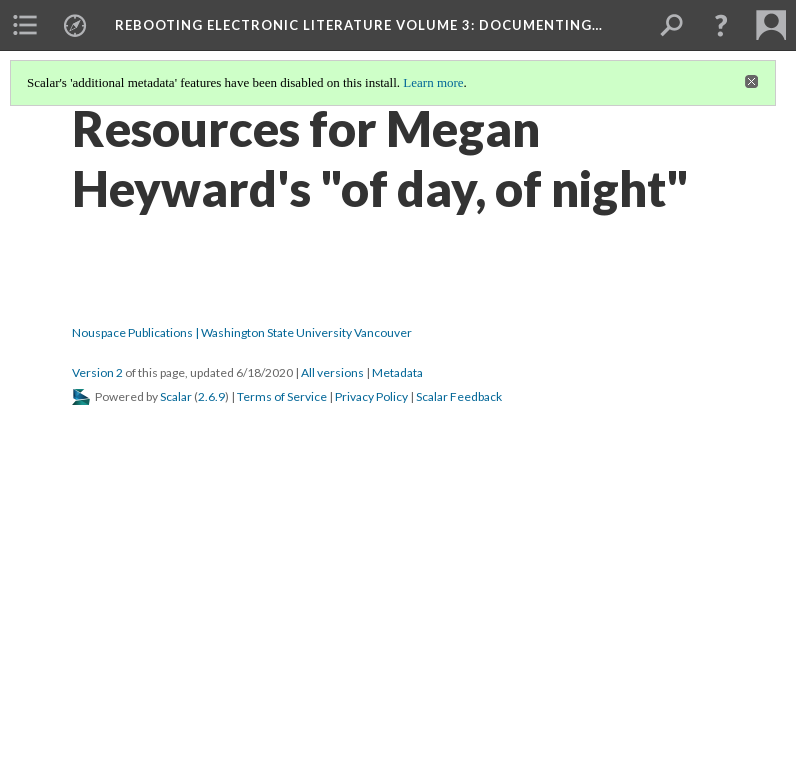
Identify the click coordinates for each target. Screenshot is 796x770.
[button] (721, 25)
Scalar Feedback (459, 396)
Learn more (433, 82)
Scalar (176, 396)
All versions (332, 372)
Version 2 (97, 372)
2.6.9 (211, 396)
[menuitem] (25, 25)
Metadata (397, 372)
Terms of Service (282, 396)
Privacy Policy (371, 396)
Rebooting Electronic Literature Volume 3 (359, 25)
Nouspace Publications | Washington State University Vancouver (242, 332)
